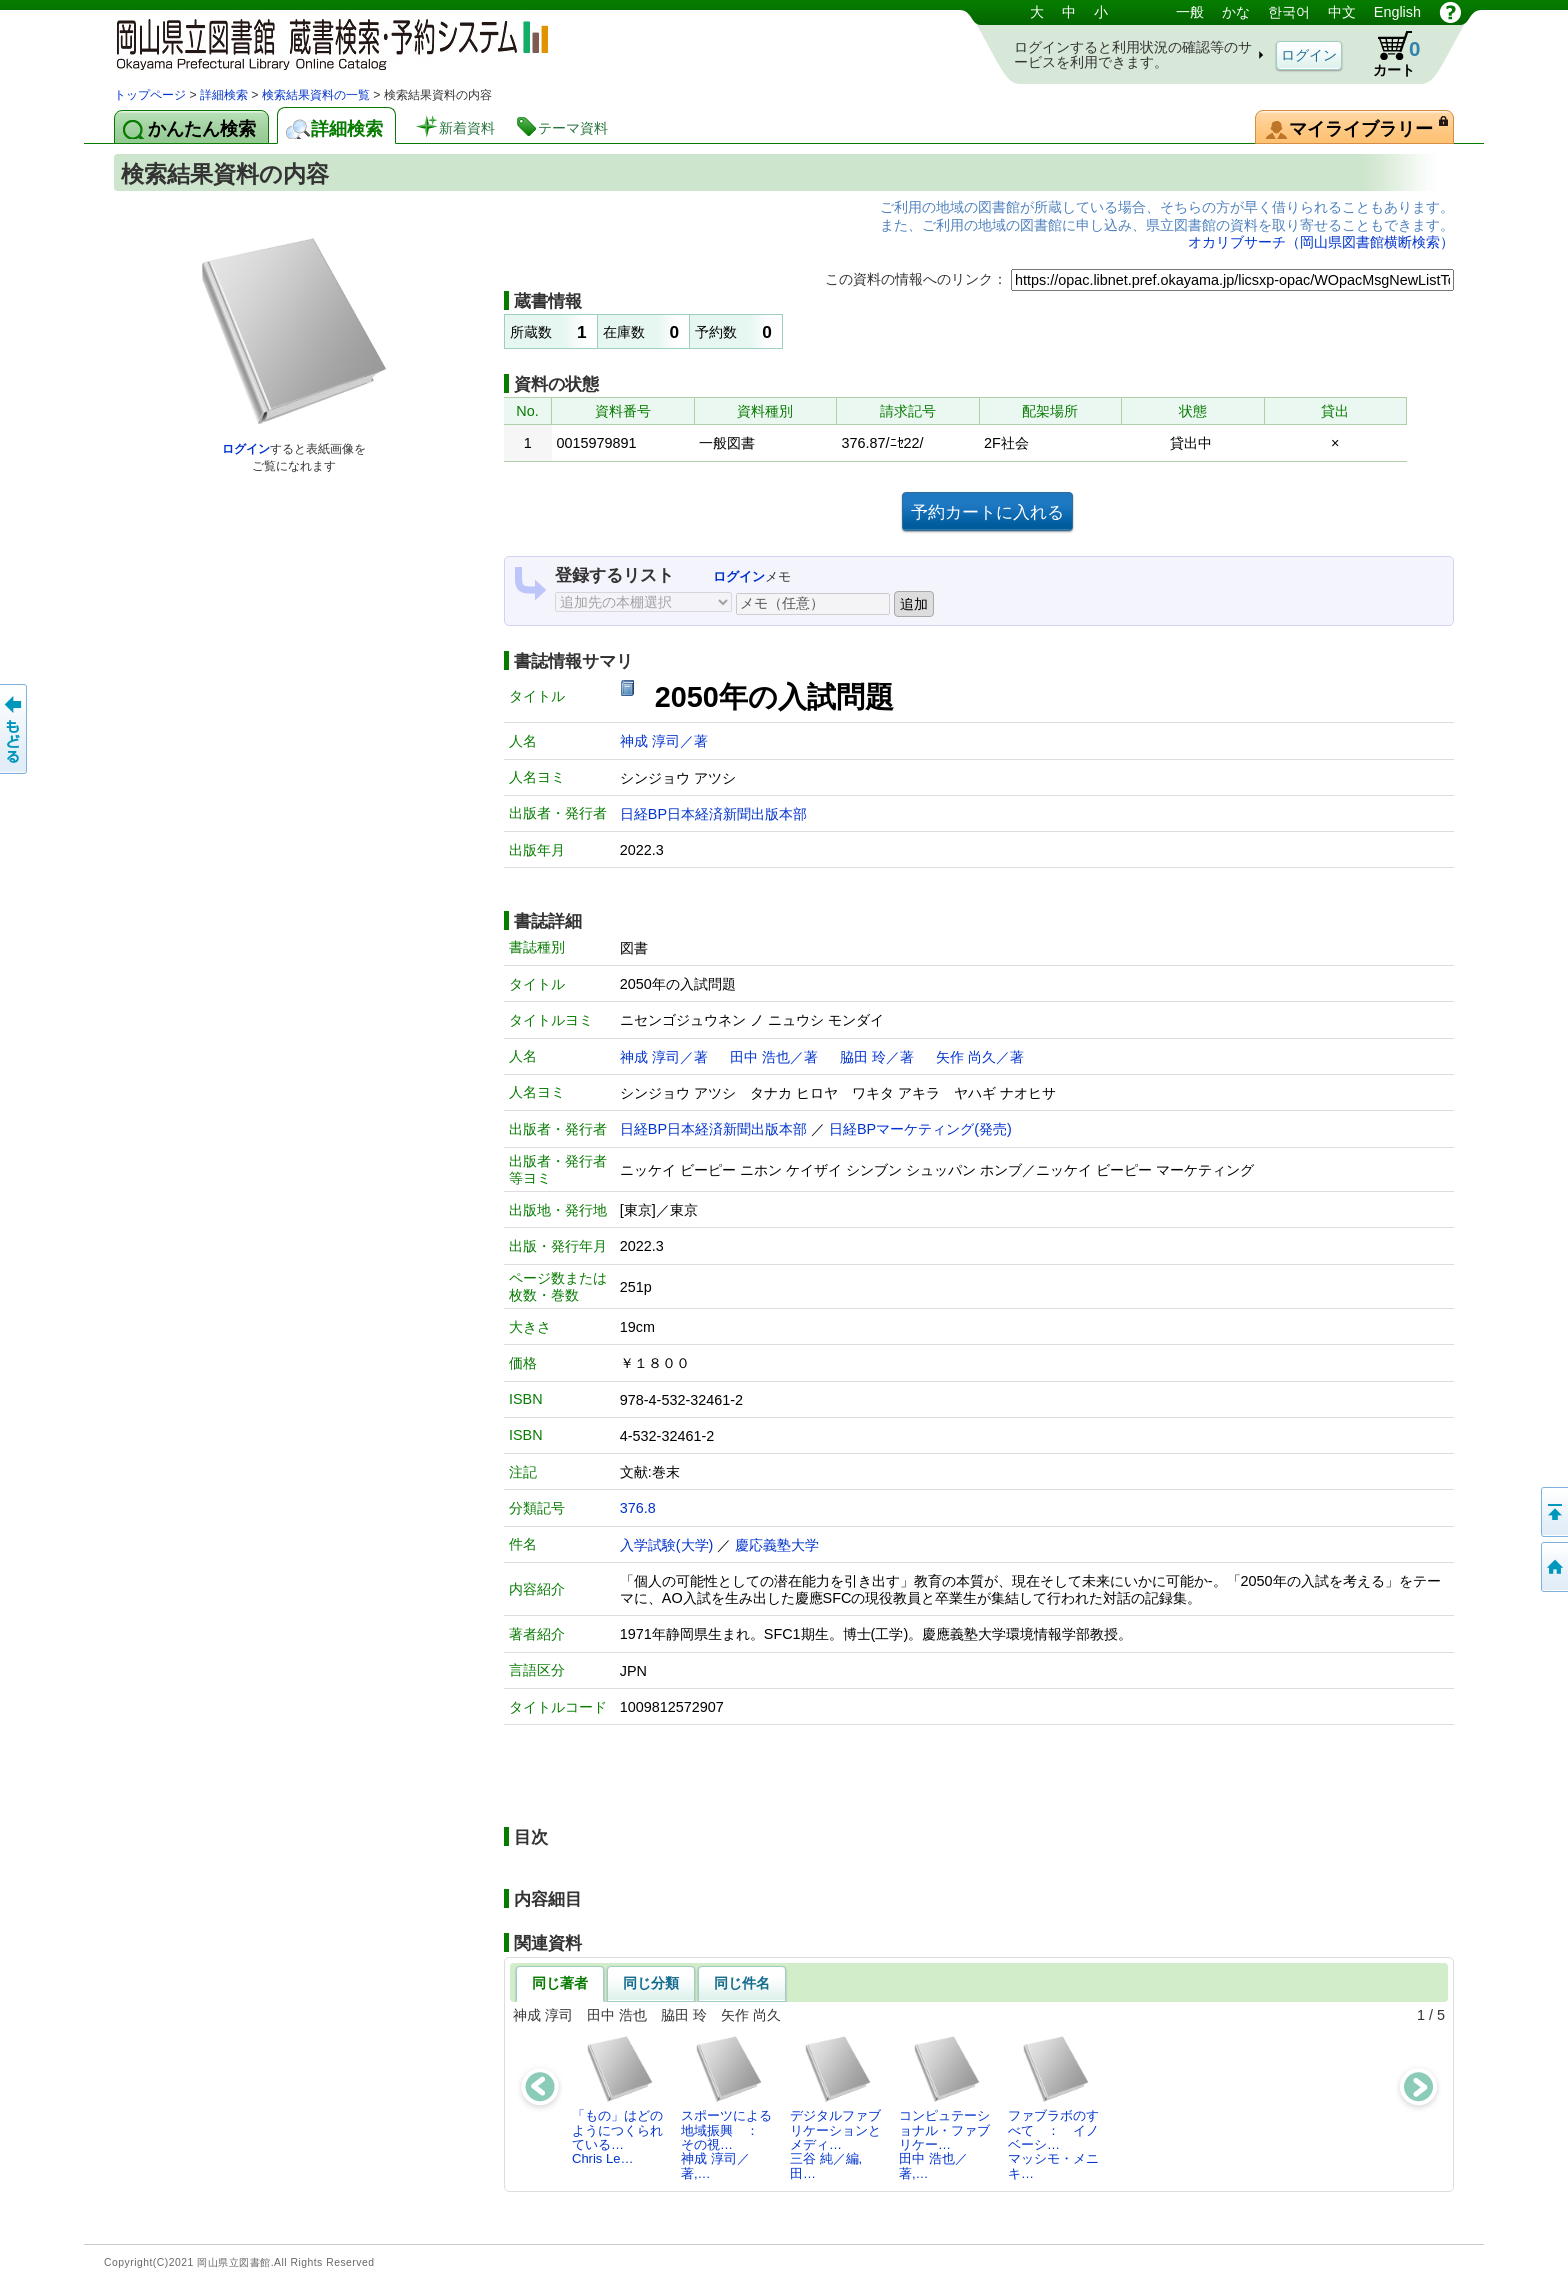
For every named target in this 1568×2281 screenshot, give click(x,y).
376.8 (638, 1508)
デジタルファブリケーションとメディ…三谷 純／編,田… (835, 2107)
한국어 (1289, 12)
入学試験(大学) (667, 1545)
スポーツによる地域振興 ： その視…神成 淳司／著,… (726, 2107)
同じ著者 (560, 1983)
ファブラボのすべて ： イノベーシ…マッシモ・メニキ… (1053, 2107)
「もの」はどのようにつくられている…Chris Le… (617, 2100)
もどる (15, 729)
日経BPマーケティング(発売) (920, 1129)
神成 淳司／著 (664, 741)
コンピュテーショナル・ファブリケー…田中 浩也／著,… (944, 2107)
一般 (1190, 12)
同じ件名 (742, 1983)
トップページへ (1553, 1567)
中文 (1342, 12)
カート (1387, 54)
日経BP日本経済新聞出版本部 (713, 814)
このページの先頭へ (1553, 1512)
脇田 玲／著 (877, 1057)
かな (1236, 12)
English (1397, 12)
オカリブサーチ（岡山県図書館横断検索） (1321, 242)
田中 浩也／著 (774, 1057)
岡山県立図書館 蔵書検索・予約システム (324, 42)
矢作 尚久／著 (980, 1057)
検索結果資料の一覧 (316, 95)
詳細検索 (224, 95)
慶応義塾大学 (777, 1545)
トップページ (150, 95)
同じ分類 (651, 1983)
